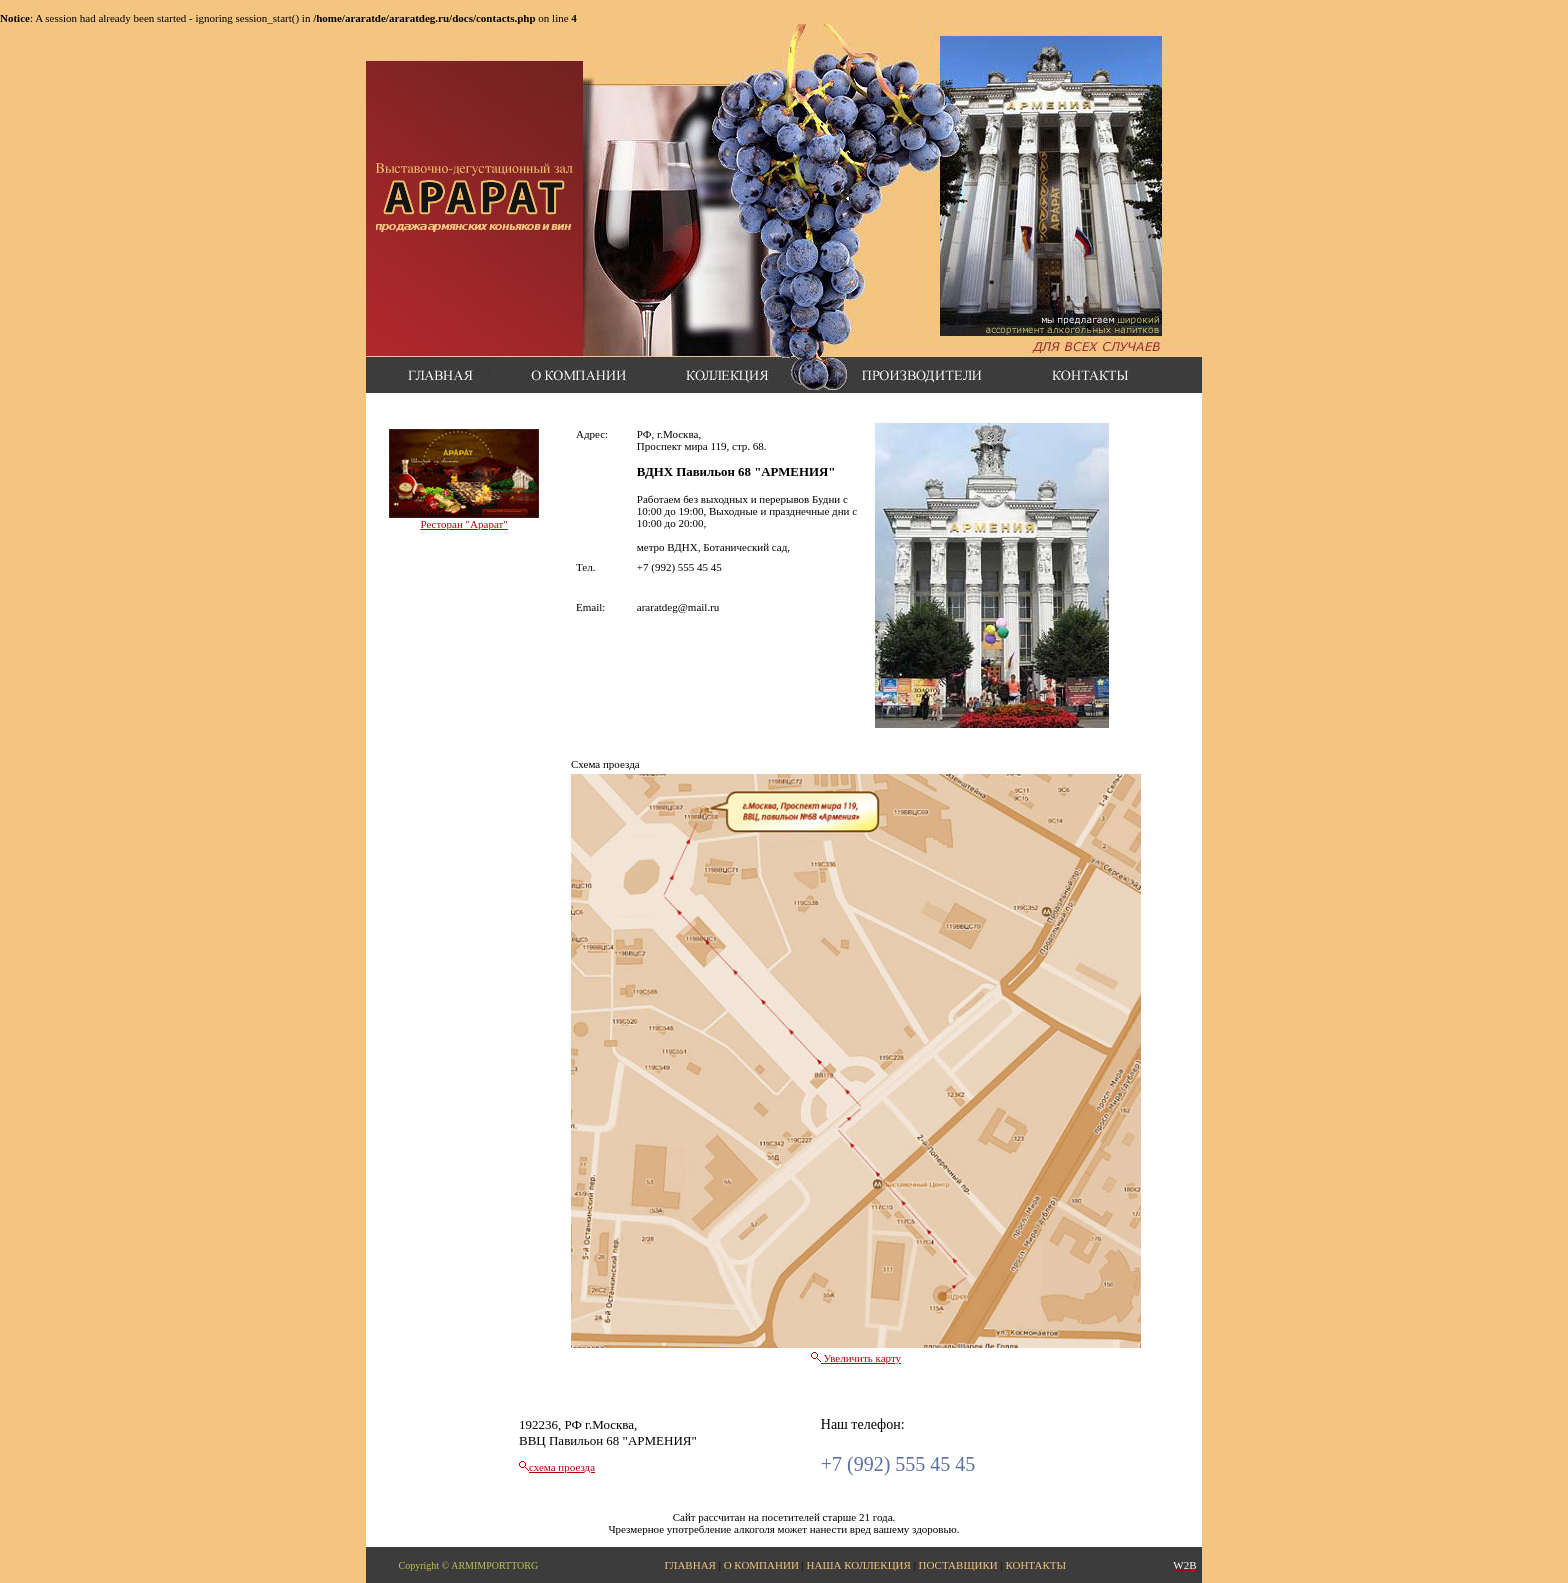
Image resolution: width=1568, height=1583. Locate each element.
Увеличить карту (856, 1358)
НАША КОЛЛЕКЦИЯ (859, 1565)
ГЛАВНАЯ (690, 1565)
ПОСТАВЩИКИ (958, 1565)
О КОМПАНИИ (761, 1565)
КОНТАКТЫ (1035, 1565)
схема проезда (562, 1467)
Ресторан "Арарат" (463, 524)
